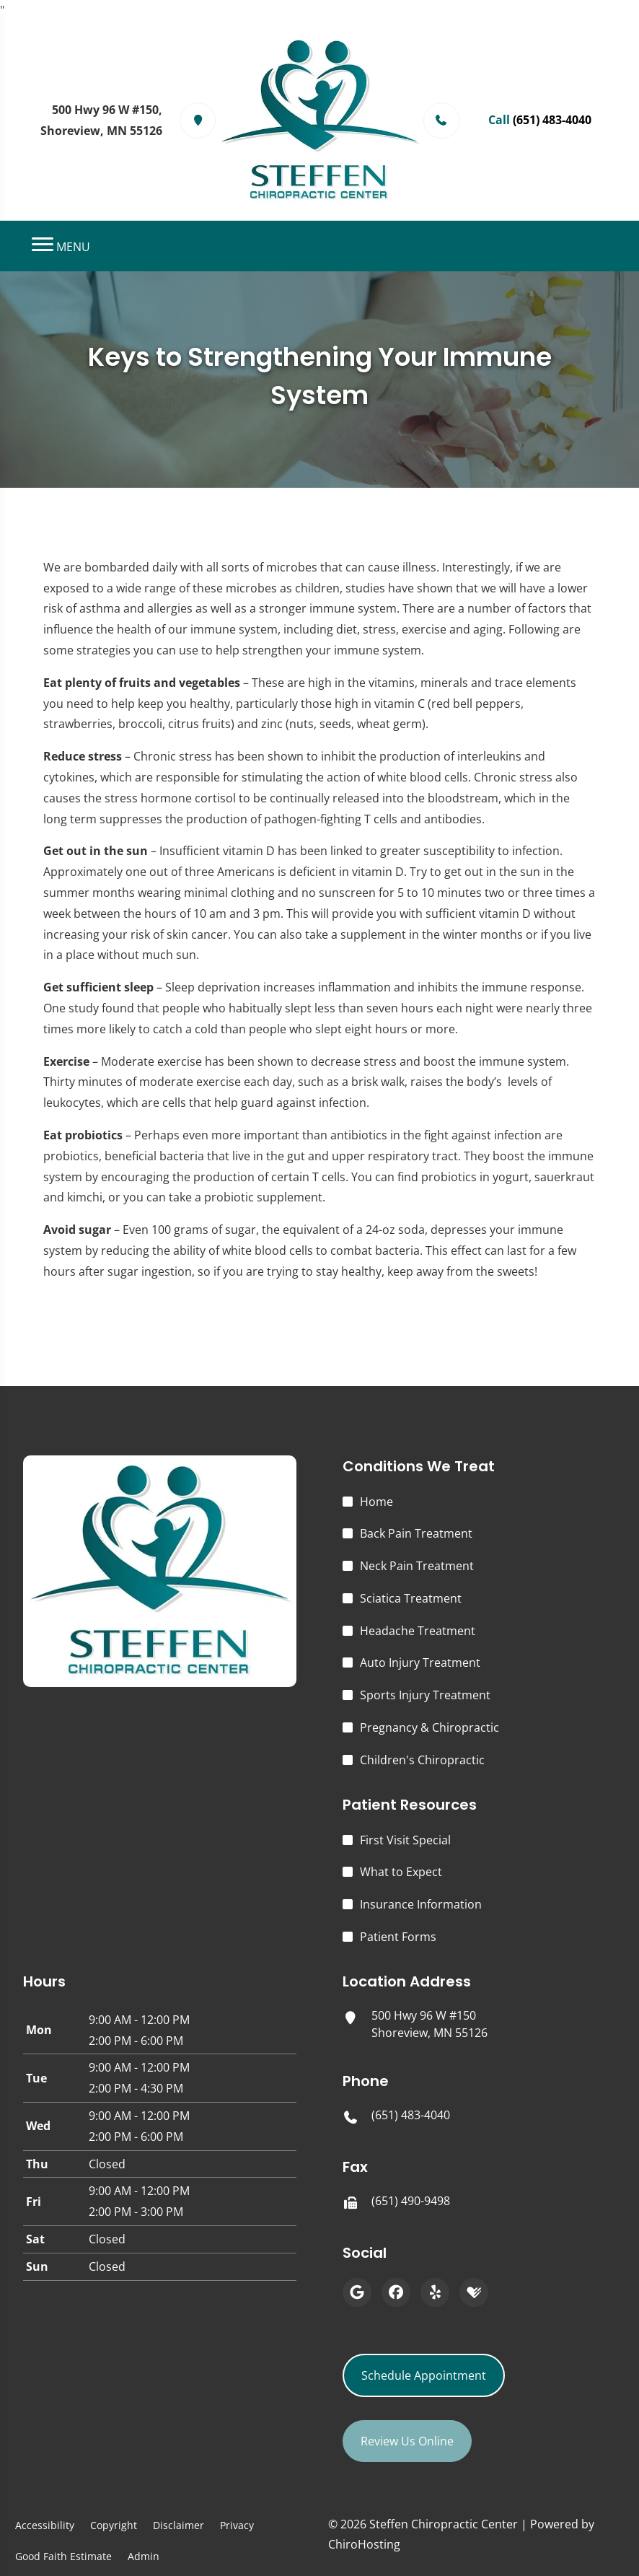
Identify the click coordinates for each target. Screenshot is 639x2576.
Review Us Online (407, 2441)
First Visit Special (405, 1840)
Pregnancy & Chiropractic (429, 1727)
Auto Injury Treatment (420, 1662)
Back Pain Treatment (416, 1533)
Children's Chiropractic (422, 1760)
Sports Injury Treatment (425, 1695)
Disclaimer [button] (178, 2525)
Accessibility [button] (44, 2525)
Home (376, 1502)
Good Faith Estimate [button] (63, 2556)
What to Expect (401, 1872)
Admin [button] (143, 2556)
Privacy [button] (237, 2525)
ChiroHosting (364, 2544)
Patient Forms (398, 1937)
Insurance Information (421, 1904)
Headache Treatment (417, 1631)
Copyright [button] (113, 2525)
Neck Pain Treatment (417, 1566)
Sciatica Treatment (411, 1598)
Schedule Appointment (423, 2375)
